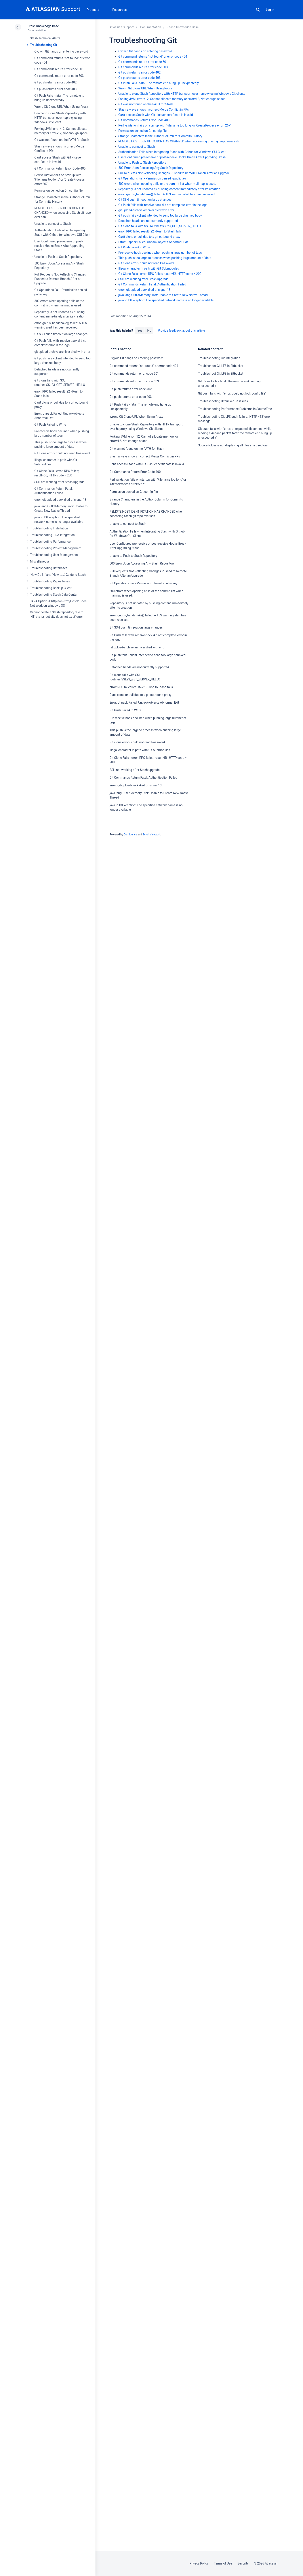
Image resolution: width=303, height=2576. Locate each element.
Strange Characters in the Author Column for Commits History (160, 136)
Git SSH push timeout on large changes (61, 334)
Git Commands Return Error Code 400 (60, 168)
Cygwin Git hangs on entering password (61, 51)
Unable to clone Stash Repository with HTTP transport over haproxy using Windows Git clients (60, 117)
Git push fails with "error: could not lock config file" (232, 393)
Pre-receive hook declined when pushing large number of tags (160, 252)
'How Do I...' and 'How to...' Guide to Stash (58, 574)
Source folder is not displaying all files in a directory (233, 445)
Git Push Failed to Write (50, 424)
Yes (139, 330)
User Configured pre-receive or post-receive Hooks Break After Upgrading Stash (59, 246)
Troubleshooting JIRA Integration (52, 535)
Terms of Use (223, 2563)
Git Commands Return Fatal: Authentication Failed (152, 284)
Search (257, 9)
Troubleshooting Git (43, 45)
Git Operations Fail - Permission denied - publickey (152, 178)
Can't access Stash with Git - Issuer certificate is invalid (155, 115)
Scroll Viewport (151, 834)
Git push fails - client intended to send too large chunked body (160, 215)
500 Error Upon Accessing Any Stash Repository (150, 168)
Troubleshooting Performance (50, 541)
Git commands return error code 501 (59, 69)
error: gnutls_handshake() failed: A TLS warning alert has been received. (166, 194)
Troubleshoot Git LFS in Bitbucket (220, 366)
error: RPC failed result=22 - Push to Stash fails (150, 231)
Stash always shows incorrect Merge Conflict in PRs (153, 109)
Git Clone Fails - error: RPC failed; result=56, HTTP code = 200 (159, 274)
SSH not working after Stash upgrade (59, 482)
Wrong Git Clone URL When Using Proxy (61, 106)
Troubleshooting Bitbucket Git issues (223, 401)
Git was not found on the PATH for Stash (61, 140)
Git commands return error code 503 (59, 75)
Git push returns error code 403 (55, 89)
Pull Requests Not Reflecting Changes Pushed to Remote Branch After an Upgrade (60, 279)
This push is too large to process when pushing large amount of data (164, 258)
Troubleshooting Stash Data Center (54, 594)
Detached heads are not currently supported (148, 221)
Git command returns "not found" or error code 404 (152, 56)
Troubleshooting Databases (48, 568)
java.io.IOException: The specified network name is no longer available (165, 300)
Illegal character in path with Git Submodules (148, 268)
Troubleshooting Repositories (50, 581)
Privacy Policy (199, 2563)
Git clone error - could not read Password (62, 453)
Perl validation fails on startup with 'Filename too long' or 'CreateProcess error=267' (59, 179)
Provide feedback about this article (181, 330)
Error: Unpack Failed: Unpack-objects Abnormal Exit (153, 242)
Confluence (130, 834)
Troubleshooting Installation (49, 528)
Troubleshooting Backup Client (51, 588)
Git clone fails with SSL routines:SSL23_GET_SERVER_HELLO (159, 226)
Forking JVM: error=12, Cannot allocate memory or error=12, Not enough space (171, 99)
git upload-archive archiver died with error (62, 351)
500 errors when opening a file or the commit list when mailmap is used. (167, 183)
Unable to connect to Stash (52, 223)
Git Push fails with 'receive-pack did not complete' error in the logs (162, 205)
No (149, 330)
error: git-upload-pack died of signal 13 (60, 499)
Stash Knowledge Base (43, 26)
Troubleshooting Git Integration (219, 358)
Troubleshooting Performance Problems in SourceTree (235, 409)
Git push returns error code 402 (55, 82)
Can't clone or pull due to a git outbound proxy (149, 236)
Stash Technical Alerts (45, 38)
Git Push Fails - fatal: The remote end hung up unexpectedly (158, 83)
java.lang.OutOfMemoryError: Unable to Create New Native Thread (163, 295)
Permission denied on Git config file (58, 190)
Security (243, 2563)
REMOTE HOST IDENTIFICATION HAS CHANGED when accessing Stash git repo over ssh (62, 212)
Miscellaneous (40, 561)
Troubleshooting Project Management (55, 548)
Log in (270, 9)
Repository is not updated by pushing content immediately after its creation (169, 189)
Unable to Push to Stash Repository (58, 257)
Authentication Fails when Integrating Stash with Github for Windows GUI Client (171, 152)
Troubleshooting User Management (54, 555)
